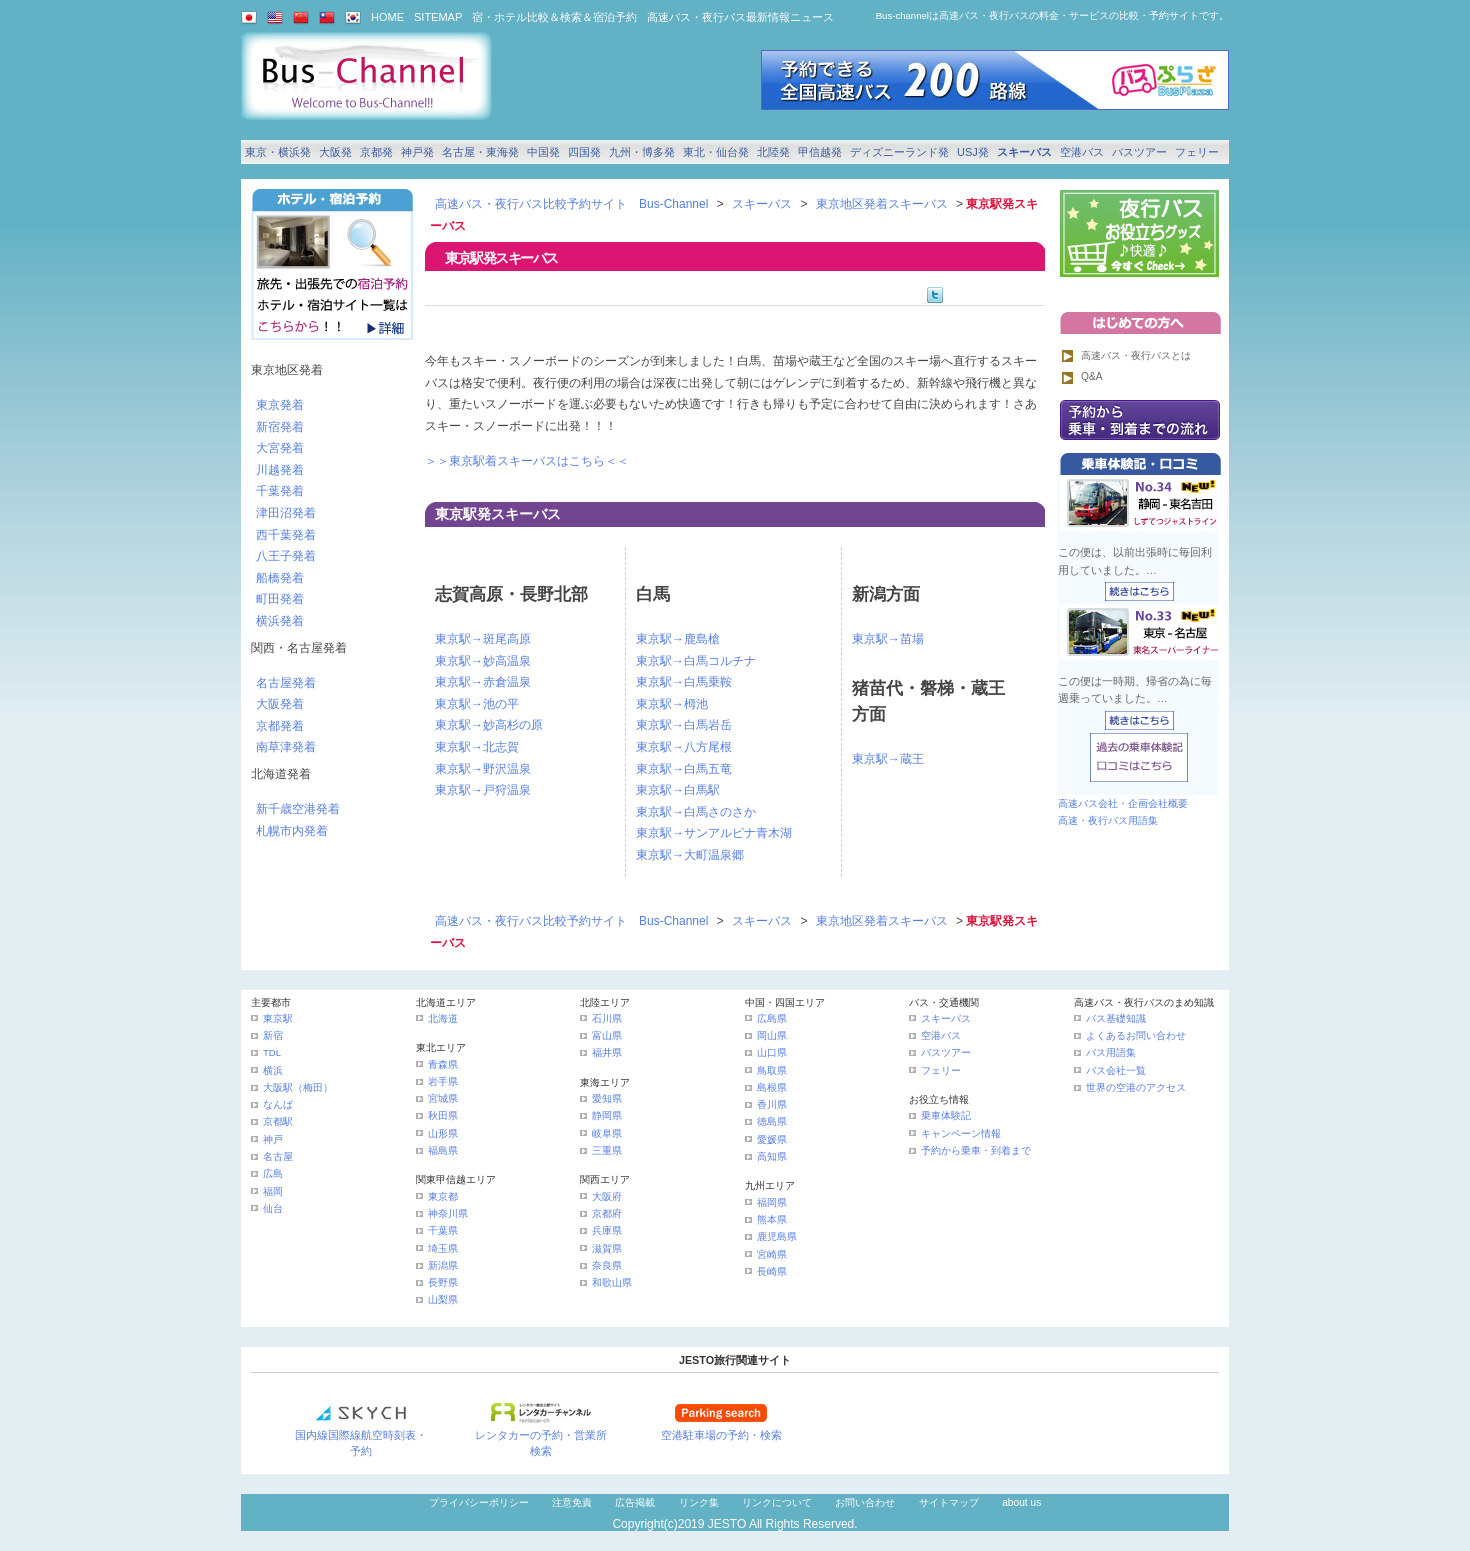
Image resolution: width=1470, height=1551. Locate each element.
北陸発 (773, 152)
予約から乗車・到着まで (976, 1150)
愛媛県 (772, 1139)
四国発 (584, 152)
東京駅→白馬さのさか (696, 812)
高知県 (772, 1156)
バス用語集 (1111, 1052)
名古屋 (278, 1156)
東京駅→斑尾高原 (483, 639)
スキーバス (1024, 152)
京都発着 (280, 726)
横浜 (273, 1070)
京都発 (376, 152)
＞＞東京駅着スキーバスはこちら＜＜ (527, 461)
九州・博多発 (642, 152)
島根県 (772, 1087)
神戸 (273, 1139)
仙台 (273, 1208)
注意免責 (572, 1502)
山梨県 (443, 1299)
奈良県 (607, 1265)
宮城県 (443, 1098)
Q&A (1092, 376)
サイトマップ (949, 1502)
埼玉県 (443, 1248)
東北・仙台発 (716, 152)
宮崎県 (772, 1254)
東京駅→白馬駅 (678, 790)
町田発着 (280, 599)
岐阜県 (607, 1133)
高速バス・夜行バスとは (1136, 355)
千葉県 (443, 1230)
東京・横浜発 (278, 152)
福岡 (273, 1191)
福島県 (443, 1150)
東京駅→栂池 (672, 704)
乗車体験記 (946, 1115)
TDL (272, 1052)
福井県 (607, 1052)
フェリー (1197, 152)
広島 (273, 1173)
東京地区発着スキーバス (882, 204)
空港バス (1082, 152)
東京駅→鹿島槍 (678, 639)
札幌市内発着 (292, 831)
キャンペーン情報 (961, 1133)
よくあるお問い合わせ (1136, 1035)
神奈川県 (448, 1213)
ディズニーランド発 (899, 152)
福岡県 (772, 1202)
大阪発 (335, 152)
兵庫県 (607, 1230)
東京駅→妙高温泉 (483, 661)
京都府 (607, 1213)
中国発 (543, 152)
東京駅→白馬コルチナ (696, 661)
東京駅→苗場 (888, 639)
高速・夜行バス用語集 (1108, 820)
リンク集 (699, 1502)
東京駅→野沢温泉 (483, 769)
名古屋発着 (286, 683)
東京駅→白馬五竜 (684, 769)
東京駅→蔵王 (888, 759)
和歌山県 (612, 1282)
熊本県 (772, 1219)
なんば (278, 1104)
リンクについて (777, 1502)
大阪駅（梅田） (298, 1087)
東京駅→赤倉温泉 (483, 682)
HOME (387, 17)
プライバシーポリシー (479, 1502)
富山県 (607, 1035)
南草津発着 (286, 747)
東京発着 (280, 405)
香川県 (772, 1104)
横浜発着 (280, 621)
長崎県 (772, 1271)
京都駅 (278, 1121)
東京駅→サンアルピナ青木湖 (714, 833)
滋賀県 (607, 1248)
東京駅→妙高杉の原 (489, 725)
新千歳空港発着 (298, 809)
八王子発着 (286, 556)
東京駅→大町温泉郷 (690, 855)
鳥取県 (772, 1070)
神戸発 (417, 152)
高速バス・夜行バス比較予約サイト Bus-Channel (571, 204)
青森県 (443, 1064)
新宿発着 (280, 427)
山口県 (772, 1052)
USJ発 (973, 152)
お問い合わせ (865, 1502)
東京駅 (278, 1018)
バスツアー (1139, 152)
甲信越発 (820, 152)
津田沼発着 (286, 513)
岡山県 (772, 1035)
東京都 (443, 1196)
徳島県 (772, 1121)
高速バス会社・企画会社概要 (1123, 803)
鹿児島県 (777, 1236)
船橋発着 (280, 578)
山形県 (443, 1133)
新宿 (273, 1035)
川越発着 (280, 470)
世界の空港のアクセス (1136, 1087)
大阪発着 (280, 704)
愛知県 (607, 1098)
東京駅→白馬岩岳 (684, 725)
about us (1021, 1502)
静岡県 (607, 1115)
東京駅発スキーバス (498, 514)
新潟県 (443, 1265)
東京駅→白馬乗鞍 (684, 682)
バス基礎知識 (1116, 1018)
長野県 (443, 1282)
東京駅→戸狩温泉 (483, 790)
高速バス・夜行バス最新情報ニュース (740, 17)
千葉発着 (280, 491)
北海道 (443, 1018)
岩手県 (443, 1081)
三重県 (607, 1150)
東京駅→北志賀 (477, 747)
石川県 (607, 1018)
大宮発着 (280, 448)
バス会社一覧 (1116, 1070)
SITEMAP (438, 17)
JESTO (727, 1524)
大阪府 (607, 1196)
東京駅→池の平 (477, 704)
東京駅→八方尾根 (684, 747)
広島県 (772, 1018)
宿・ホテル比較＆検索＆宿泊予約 (554, 17)
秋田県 (443, 1115)
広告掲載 (635, 1502)
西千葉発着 (286, 535)
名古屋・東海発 (480, 152)
